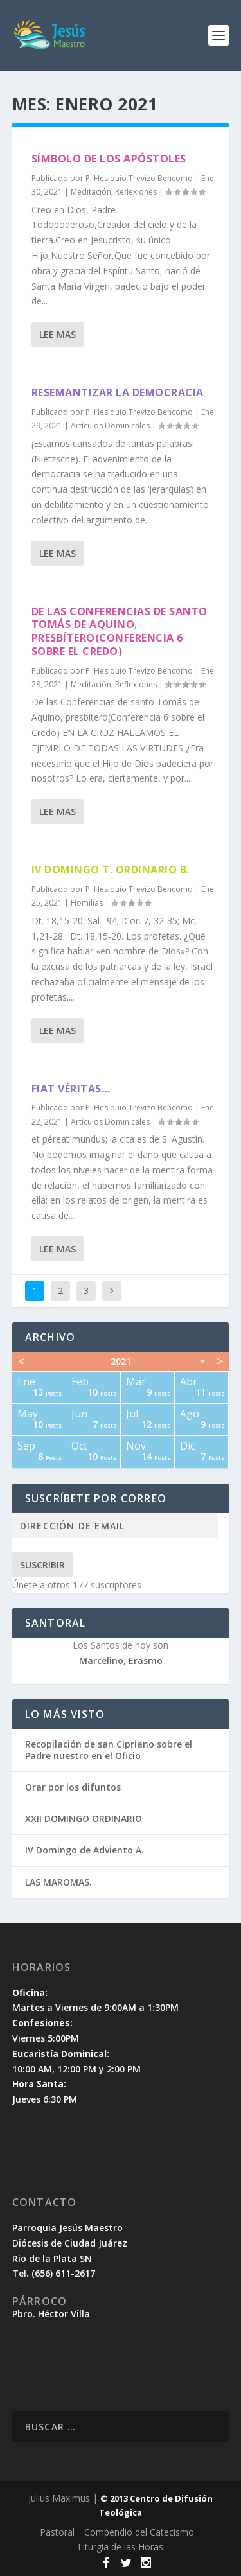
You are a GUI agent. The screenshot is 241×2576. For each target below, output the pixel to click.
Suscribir (42, 1565)
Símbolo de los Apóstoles (108, 159)
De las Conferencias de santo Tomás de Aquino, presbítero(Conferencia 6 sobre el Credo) (119, 631)
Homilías (87, 902)
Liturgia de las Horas (120, 2547)
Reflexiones (136, 191)
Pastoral (57, 2532)
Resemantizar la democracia (117, 392)
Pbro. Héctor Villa (51, 2314)
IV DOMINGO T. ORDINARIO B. (110, 870)
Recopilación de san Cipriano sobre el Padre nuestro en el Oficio (108, 1750)
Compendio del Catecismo (139, 2532)
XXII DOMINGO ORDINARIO (83, 1818)
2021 (121, 1361)
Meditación (91, 191)
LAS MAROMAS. (58, 1882)
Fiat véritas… (71, 1089)
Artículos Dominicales (110, 425)
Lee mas (57, 334)
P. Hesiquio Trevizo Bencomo (139, 178)
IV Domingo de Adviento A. (84, 1850)
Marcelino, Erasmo (121, 1660)
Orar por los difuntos (73, 1787)
